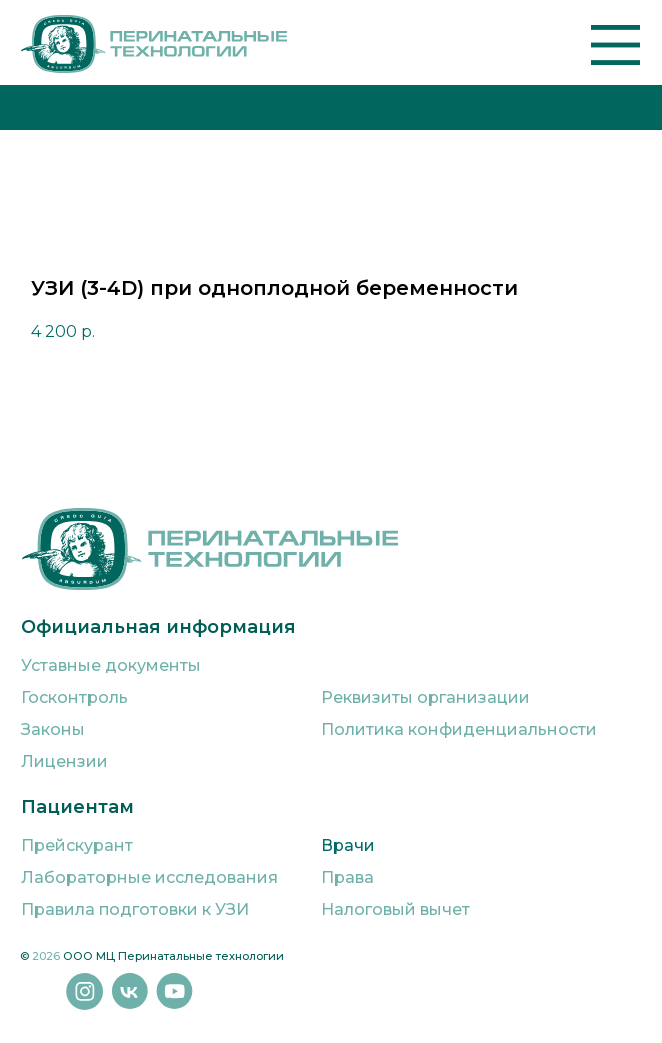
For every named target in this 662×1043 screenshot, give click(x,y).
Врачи (348, 845)
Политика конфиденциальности (459, 729)
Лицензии (64, 761)
